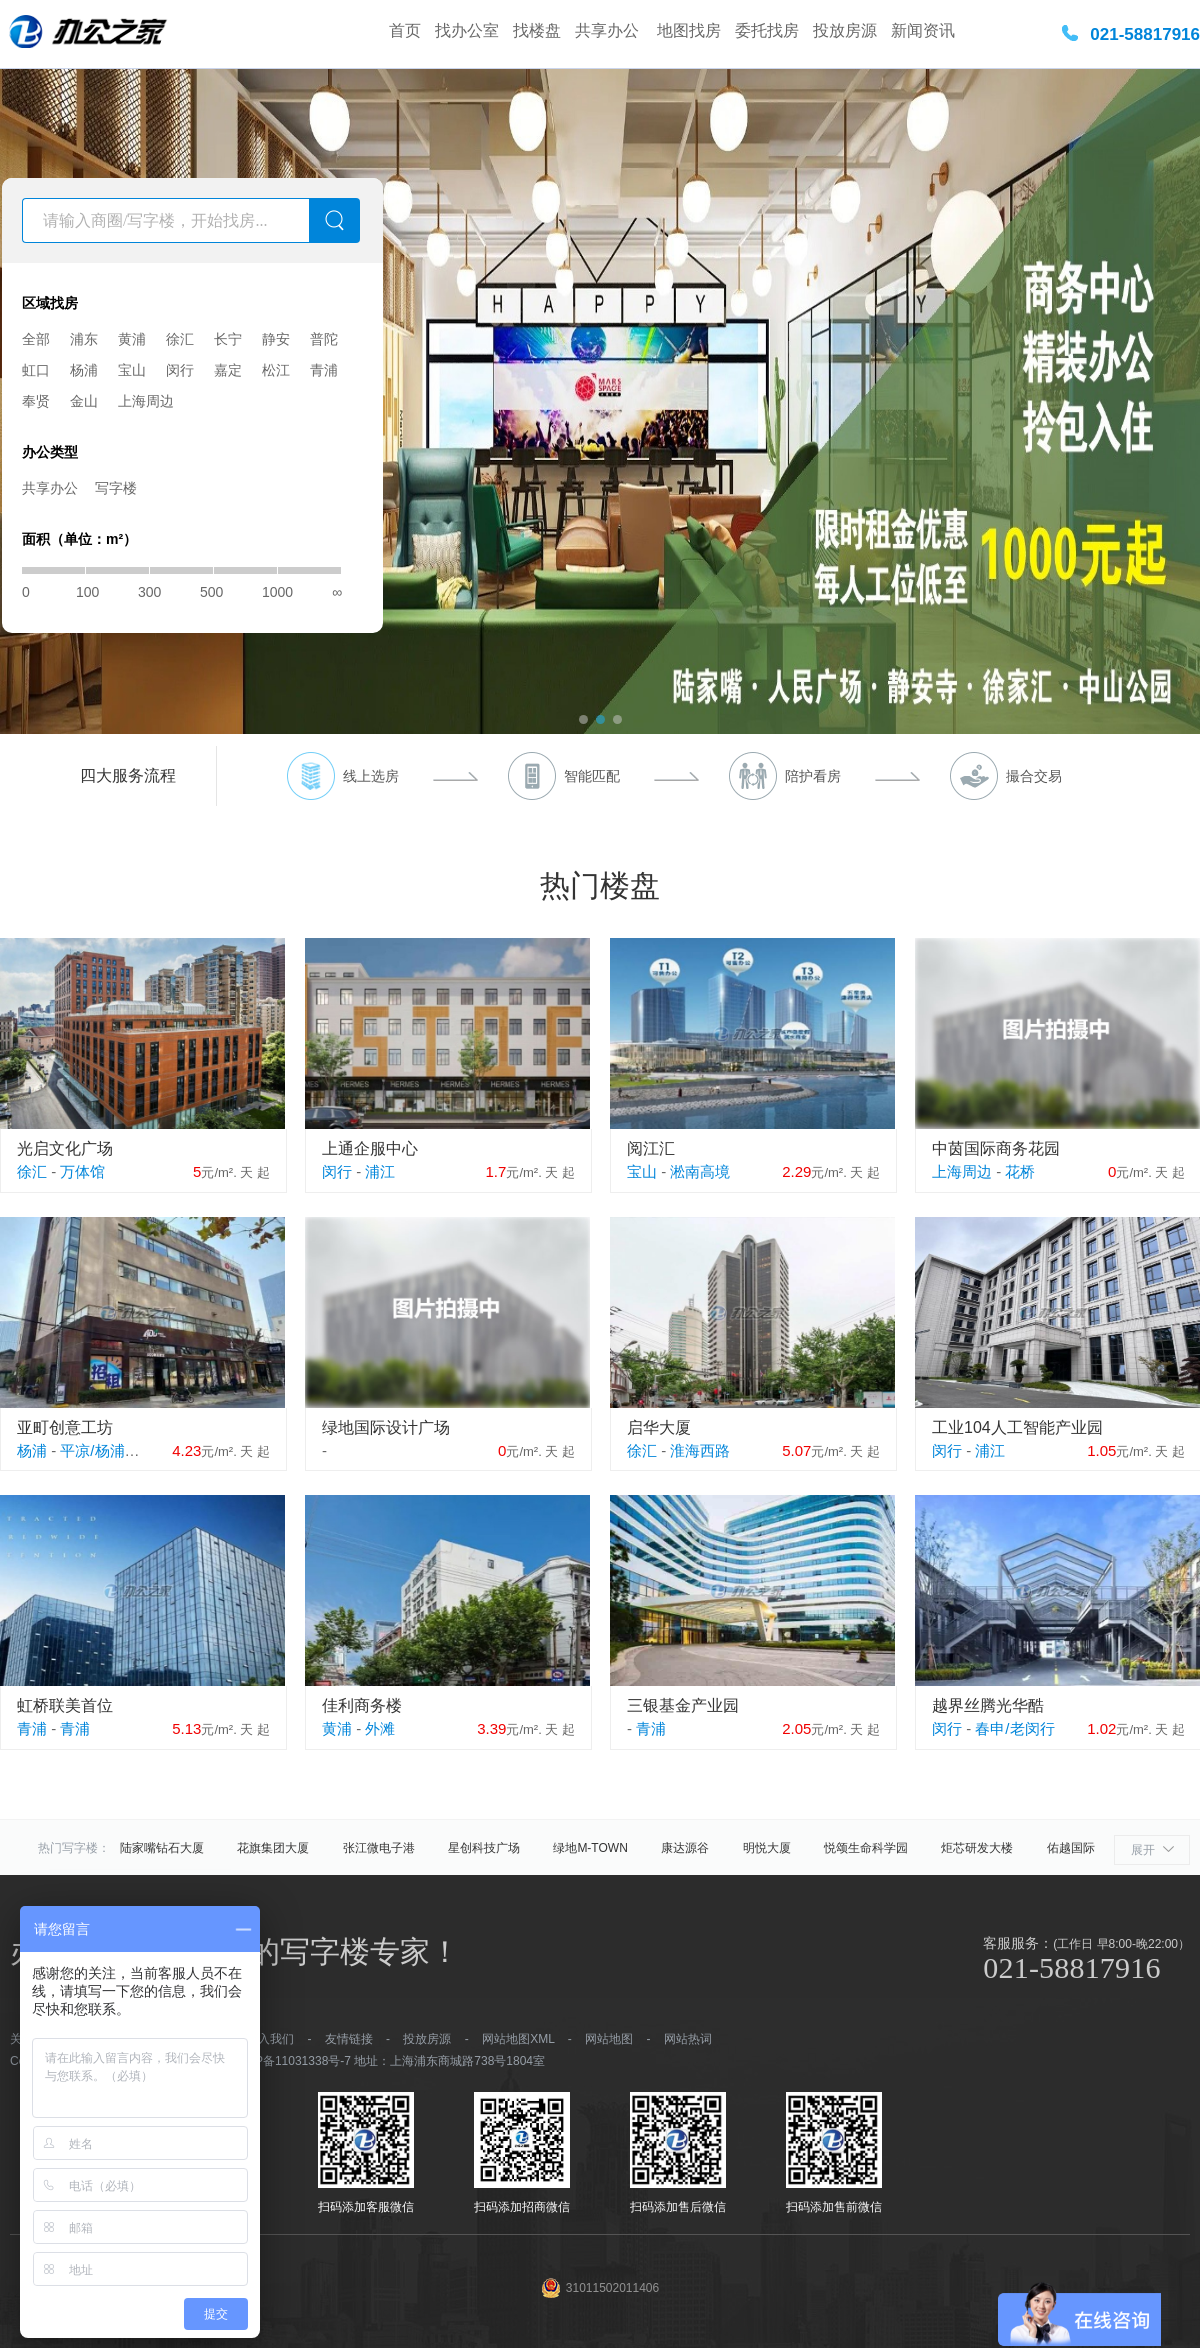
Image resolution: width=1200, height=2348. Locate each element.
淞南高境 (700, 1171)
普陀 (324, 339)
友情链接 (349, 2039)
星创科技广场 (484, 1848)
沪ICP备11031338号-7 (291, 2061)
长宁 (228, 339)
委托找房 (767, 30)
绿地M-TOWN (590, 1848)
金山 (84, 401)
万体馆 (82, 1171)
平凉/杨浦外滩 (107, 1450)
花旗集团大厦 (273, 1848)
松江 (276, 370)
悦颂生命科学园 (866, 1848)
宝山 (132, 370)
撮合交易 (1034, 776)
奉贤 (36, 401)
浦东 (84, 339)
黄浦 (132, 339)
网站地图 (609, 2039)
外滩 (380, 1728)
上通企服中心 (370, 1148)
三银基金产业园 (683, 1705)
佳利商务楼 (362, 1705)
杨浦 (84, 370)
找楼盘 (537, 30)
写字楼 (116, 488)
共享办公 (609, 30)
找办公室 (467, 30)
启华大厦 (659, 1427)
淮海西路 (700, 1450)
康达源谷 (685, 1848)
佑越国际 (1071, 1848)
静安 (276, 339)
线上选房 (371, 776)
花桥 (1020, 1171)
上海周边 (146, 401)
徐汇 (180, 339)
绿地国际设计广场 (386, 1427)
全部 (36, 339)
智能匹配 (592, 776)
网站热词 (688, 2039)
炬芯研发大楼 (977, 1848)
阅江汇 (651, 1148)
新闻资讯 (923, 30)
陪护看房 (813, 776)
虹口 (36, 370)
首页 (405, 30)
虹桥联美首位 (65, 1705)
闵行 (180, 370)
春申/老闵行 (1014, 1728)
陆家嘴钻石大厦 (162, 1848)
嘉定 (228, 370)
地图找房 (689, 30)
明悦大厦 (767, 1848)
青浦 (324, 370)
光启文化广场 (65, 1148)
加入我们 (270, 2039)
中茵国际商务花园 (996, 1148)
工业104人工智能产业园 (1017, 1427)
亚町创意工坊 (65, 1427)
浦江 (380, 1171)
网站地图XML (518, 2039)
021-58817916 (1145, 34)
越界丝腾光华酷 (988, 1705)
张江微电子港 (379, 1848)
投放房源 (845, 30)
